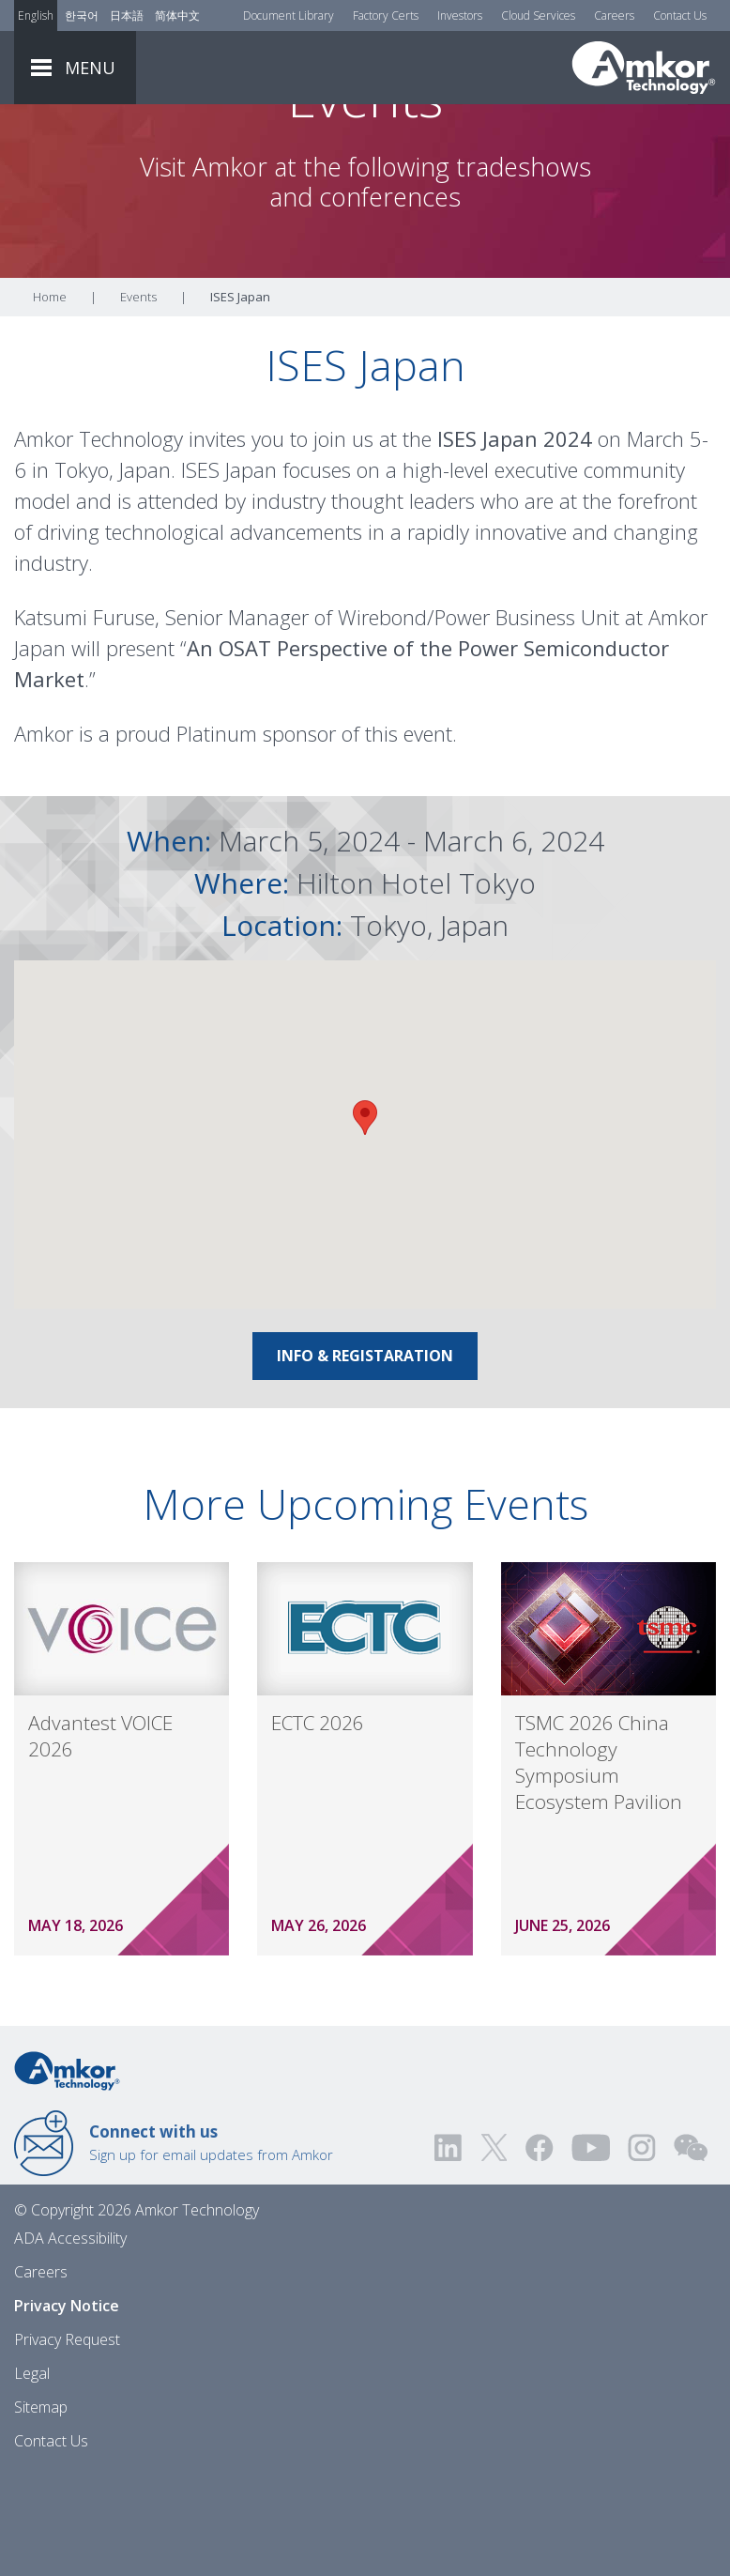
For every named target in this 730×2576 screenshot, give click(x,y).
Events (138, 400)
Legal (32, 2477)
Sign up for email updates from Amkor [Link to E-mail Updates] (211, 2246)
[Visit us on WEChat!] (690, 2251)
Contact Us (680, 15)
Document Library (288, 15)
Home (50, 400)
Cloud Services (538, 15)
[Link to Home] (67, 2173)
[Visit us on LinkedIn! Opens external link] (449, 2251)
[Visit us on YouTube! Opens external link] (590, 2251)
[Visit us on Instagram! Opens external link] (642, 2251)
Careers (614, 15)
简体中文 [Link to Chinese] (177, 15)
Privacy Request (67, 2443)
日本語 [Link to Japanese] (127, 15)
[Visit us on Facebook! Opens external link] (539, 2251)
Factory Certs (385, 15)
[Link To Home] (643, 67)
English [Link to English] (35, 15)
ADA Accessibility (70, 2342)
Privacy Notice (66, 2410)
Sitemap (41, 2511)
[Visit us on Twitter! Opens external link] (494, 2251)
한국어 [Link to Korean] (82, 15)
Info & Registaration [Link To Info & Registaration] (365, 1459)
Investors (459, 15)
